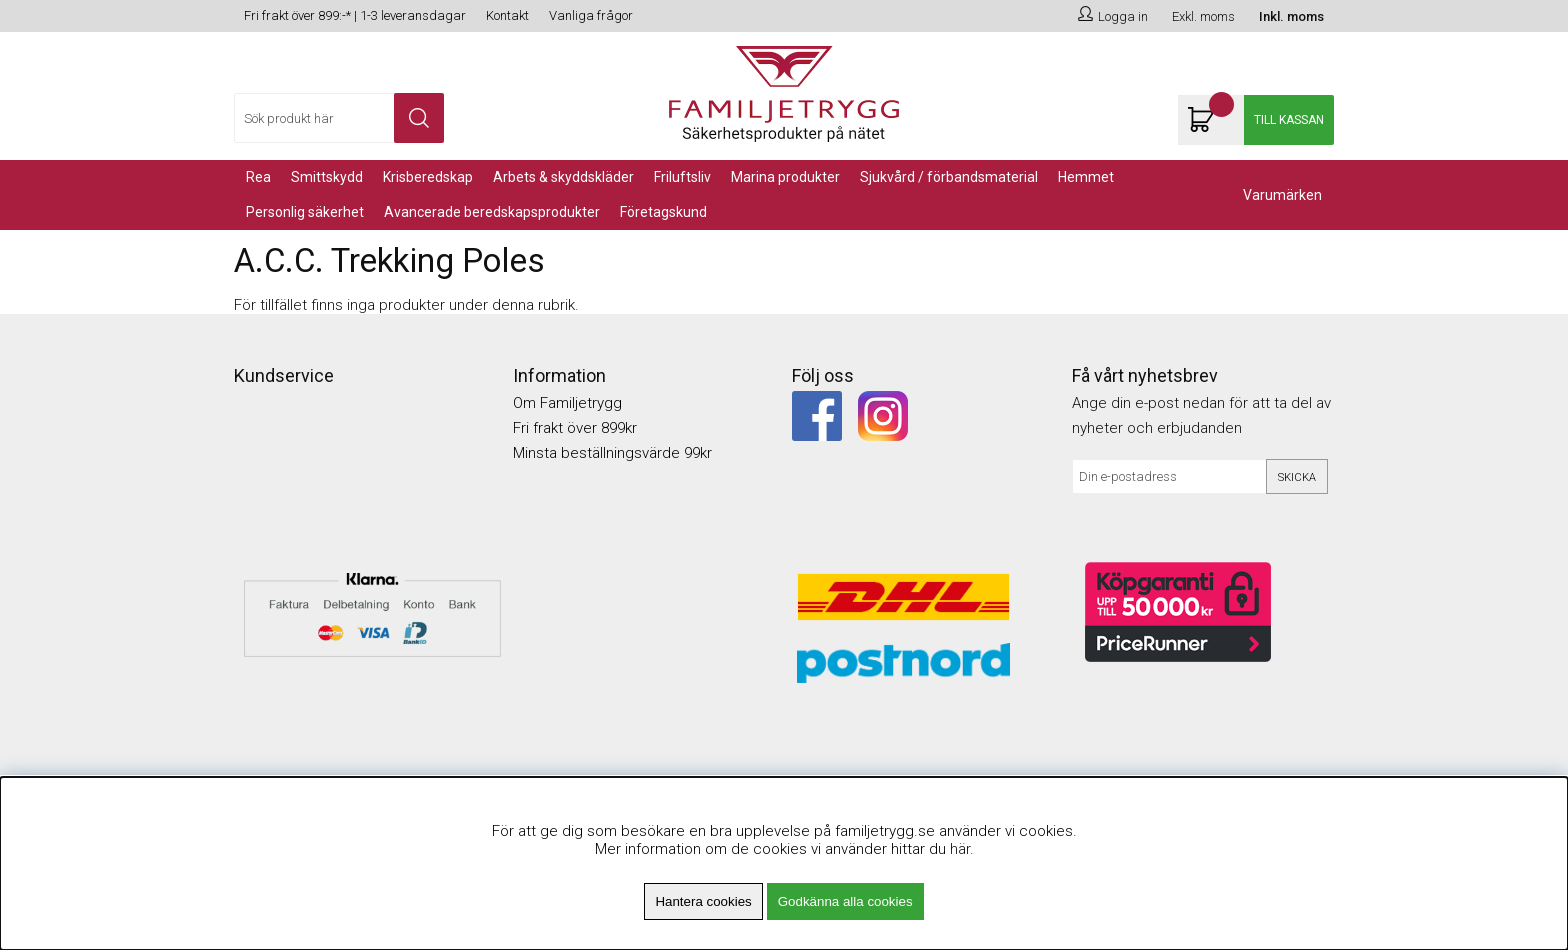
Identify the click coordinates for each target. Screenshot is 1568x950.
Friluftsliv (682, 177)
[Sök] (339, 118)
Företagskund (663, 212)
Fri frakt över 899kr (575, 428)
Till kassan (1289, 120)
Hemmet (1086, 177)
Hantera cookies (703, 901)
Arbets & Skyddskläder (563, 177)
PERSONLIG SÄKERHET (305, 212)
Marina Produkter (785, 177)
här (960, 849)
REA (258, 177)
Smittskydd (327, 177)
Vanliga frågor (591, 15)
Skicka (1297, 477)
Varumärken (1282, 195)
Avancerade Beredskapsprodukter (492, 212)
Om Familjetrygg (567, 403)
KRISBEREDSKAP (428, 177)
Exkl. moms (1203, 16)
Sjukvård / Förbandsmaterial (949, 177)
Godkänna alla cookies (845, 901)
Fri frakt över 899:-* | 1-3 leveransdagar (355, 15)
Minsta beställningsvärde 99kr (612, 453)
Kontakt (507, 15)
